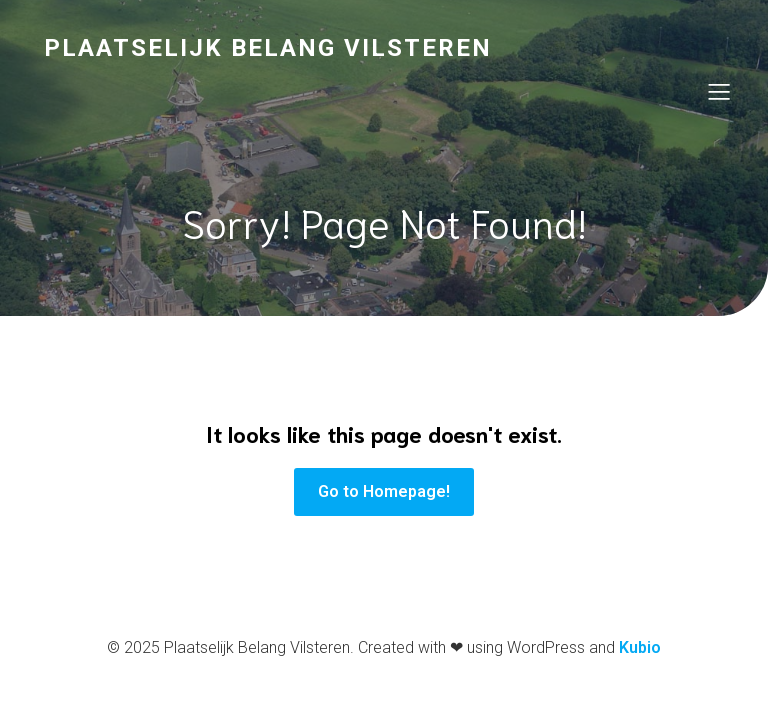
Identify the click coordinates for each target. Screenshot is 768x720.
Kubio (640, 647)
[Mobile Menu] (719, 91)
